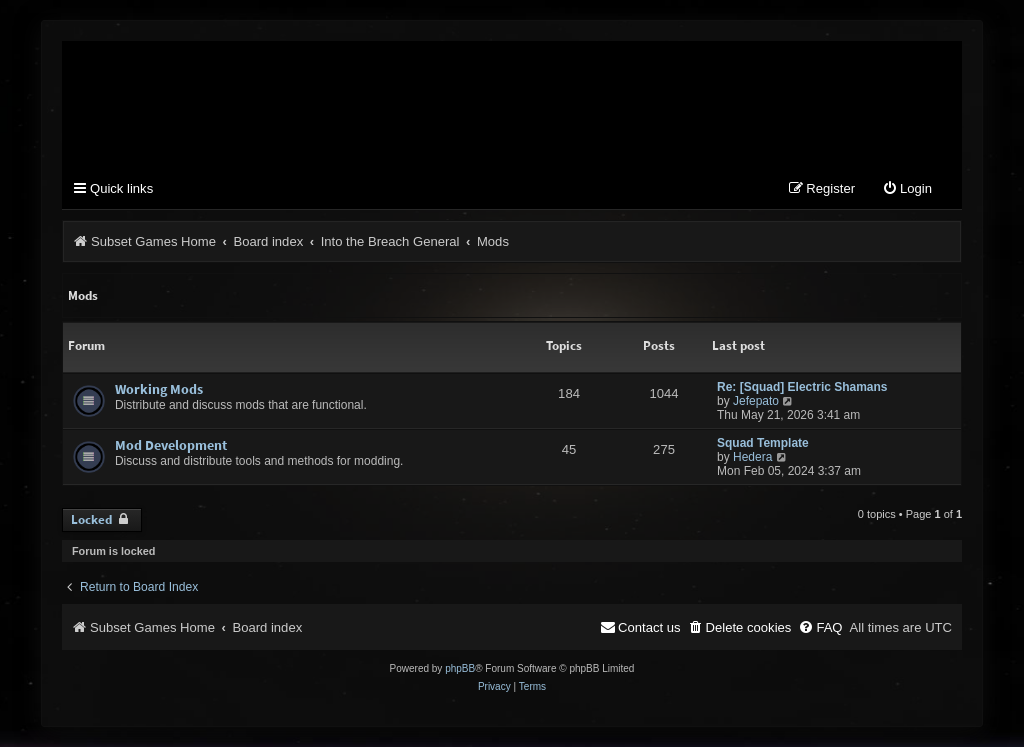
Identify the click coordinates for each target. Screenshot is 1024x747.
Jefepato (756, 401)
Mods (83, 295)
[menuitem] (907, 189)
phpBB (460, 668)
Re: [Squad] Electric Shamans (802, 387)
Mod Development (171, 445)
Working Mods (159, 389)
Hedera (752, 457)
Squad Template (763, 443)
